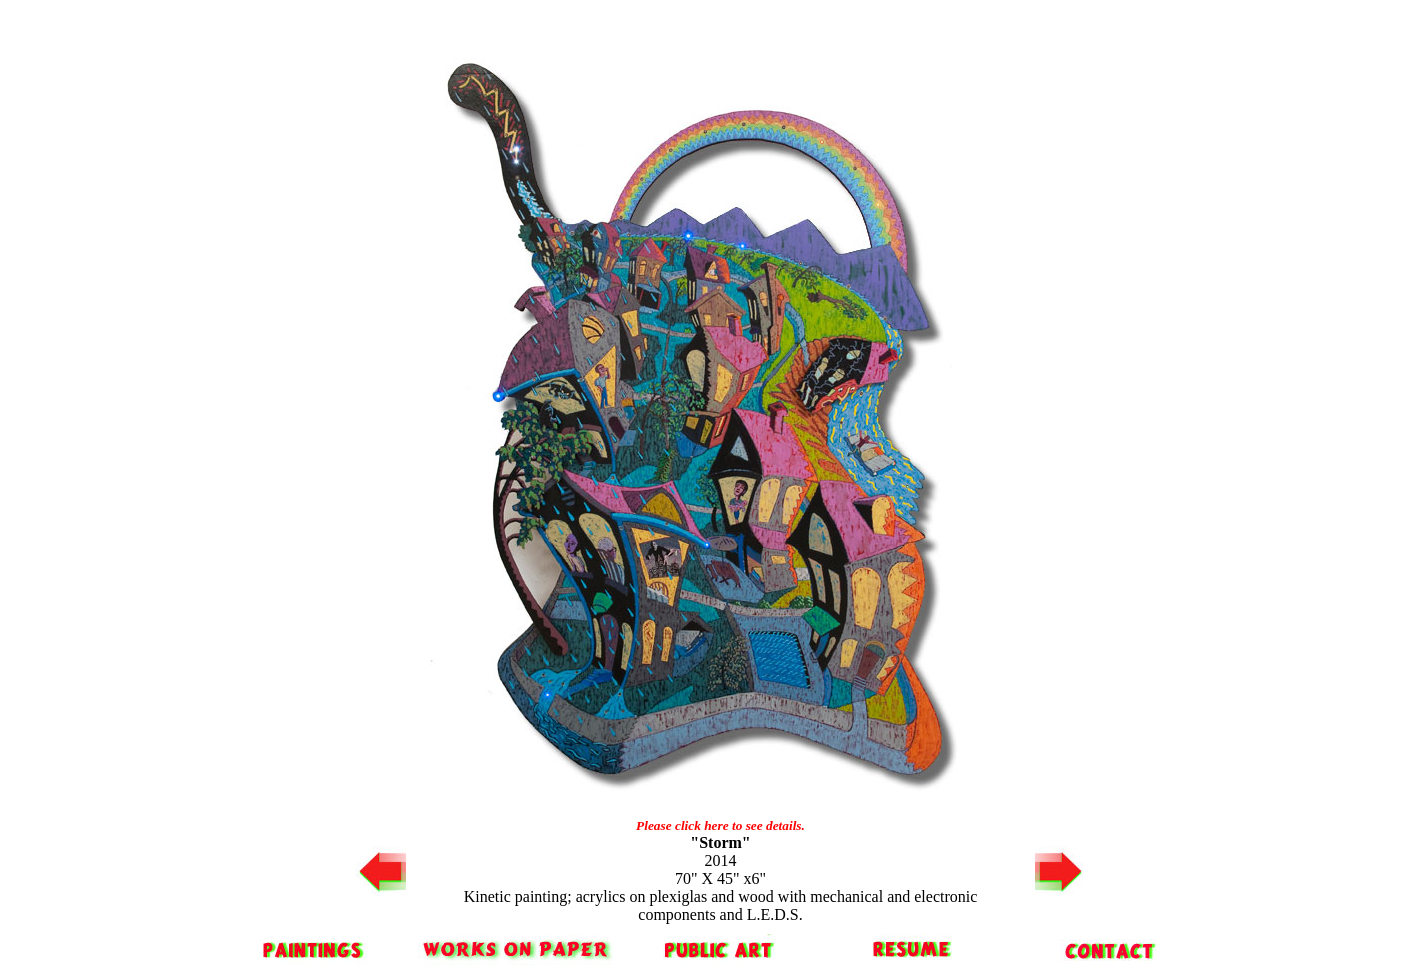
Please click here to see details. (720, 825)
